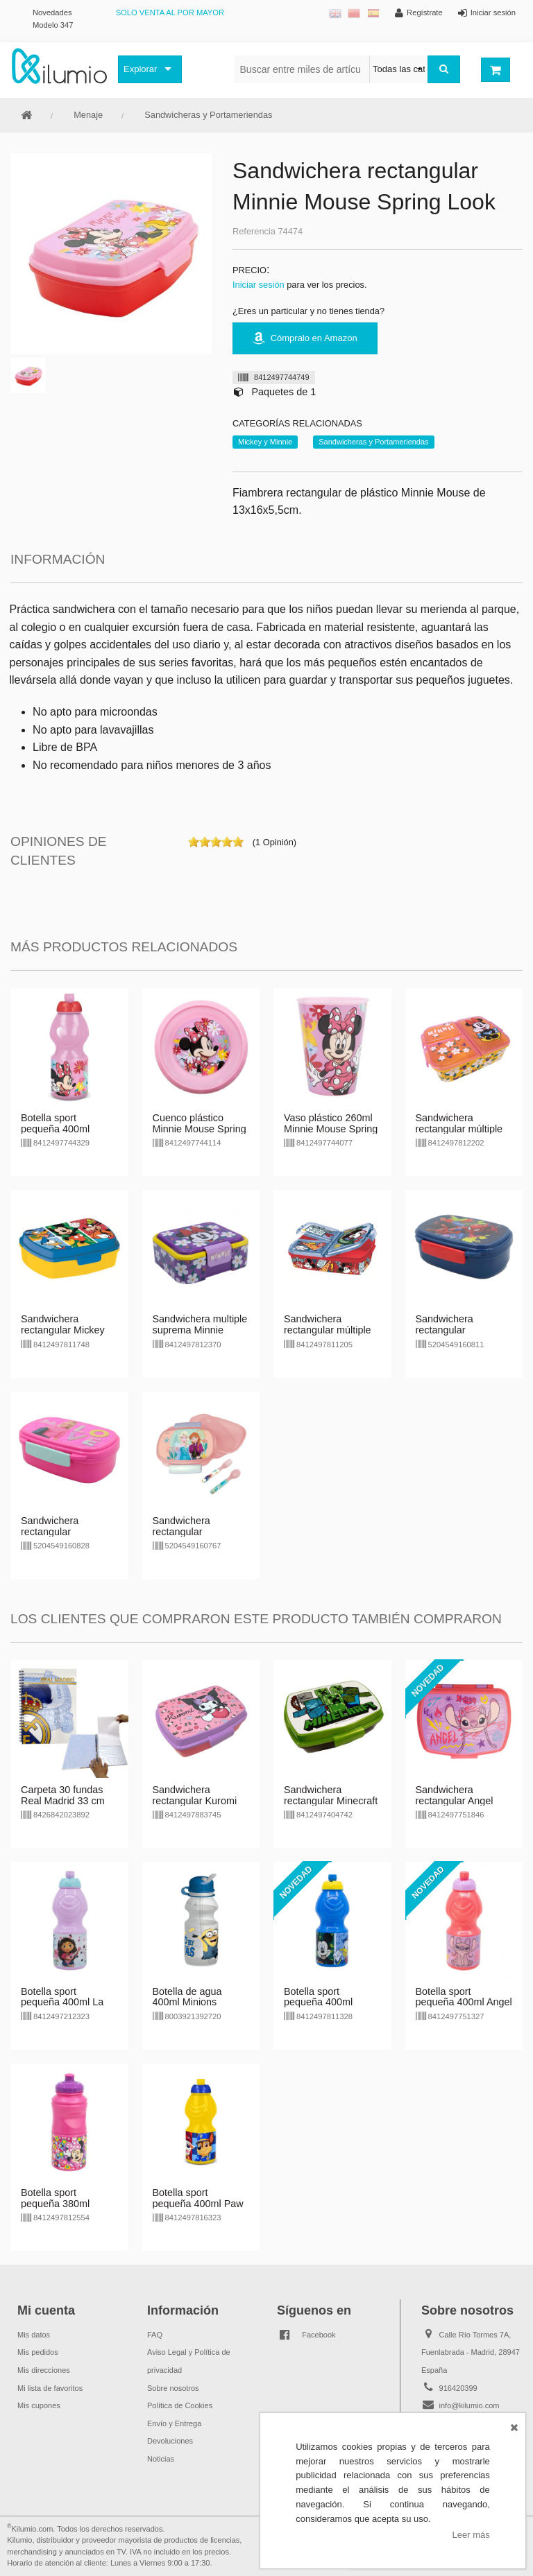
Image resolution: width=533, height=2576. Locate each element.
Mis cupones (38, 2405)
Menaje (88, 115)
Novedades (52, 12)
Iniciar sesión (258, 284)
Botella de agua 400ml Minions (187, 1997)
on (193, 841)
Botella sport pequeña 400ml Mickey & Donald (321, 2002)
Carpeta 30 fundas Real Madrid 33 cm (63, 1795)
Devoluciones (170, 2441)
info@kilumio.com (469, 2405)
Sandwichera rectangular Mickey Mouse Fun (63, 1330)
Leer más (471, 2535)
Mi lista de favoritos (50, 2388)
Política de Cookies (179, 2405)
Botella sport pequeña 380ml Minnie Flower (55, 2203)
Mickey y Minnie (265, 442)
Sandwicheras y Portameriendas (208, 115)
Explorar (140, 69)
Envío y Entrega (174, 2423)
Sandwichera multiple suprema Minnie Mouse (200, 1330)
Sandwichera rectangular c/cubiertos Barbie (61, 1531)
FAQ (154, 2335)
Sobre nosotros (173, 2388)
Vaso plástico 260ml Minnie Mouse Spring (331, 1123)
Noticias (160, 2459)
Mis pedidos (37, 2352)
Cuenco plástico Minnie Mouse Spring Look (199, 1129)
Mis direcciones (43, 2370)
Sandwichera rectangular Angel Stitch (454, 1800)
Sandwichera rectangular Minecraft (331, 1795)
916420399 (458, 2388)
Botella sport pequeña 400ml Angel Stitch (464, 2002)
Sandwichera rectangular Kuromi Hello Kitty (195, 1800)
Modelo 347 (53, 25)
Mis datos (33, 2335)
